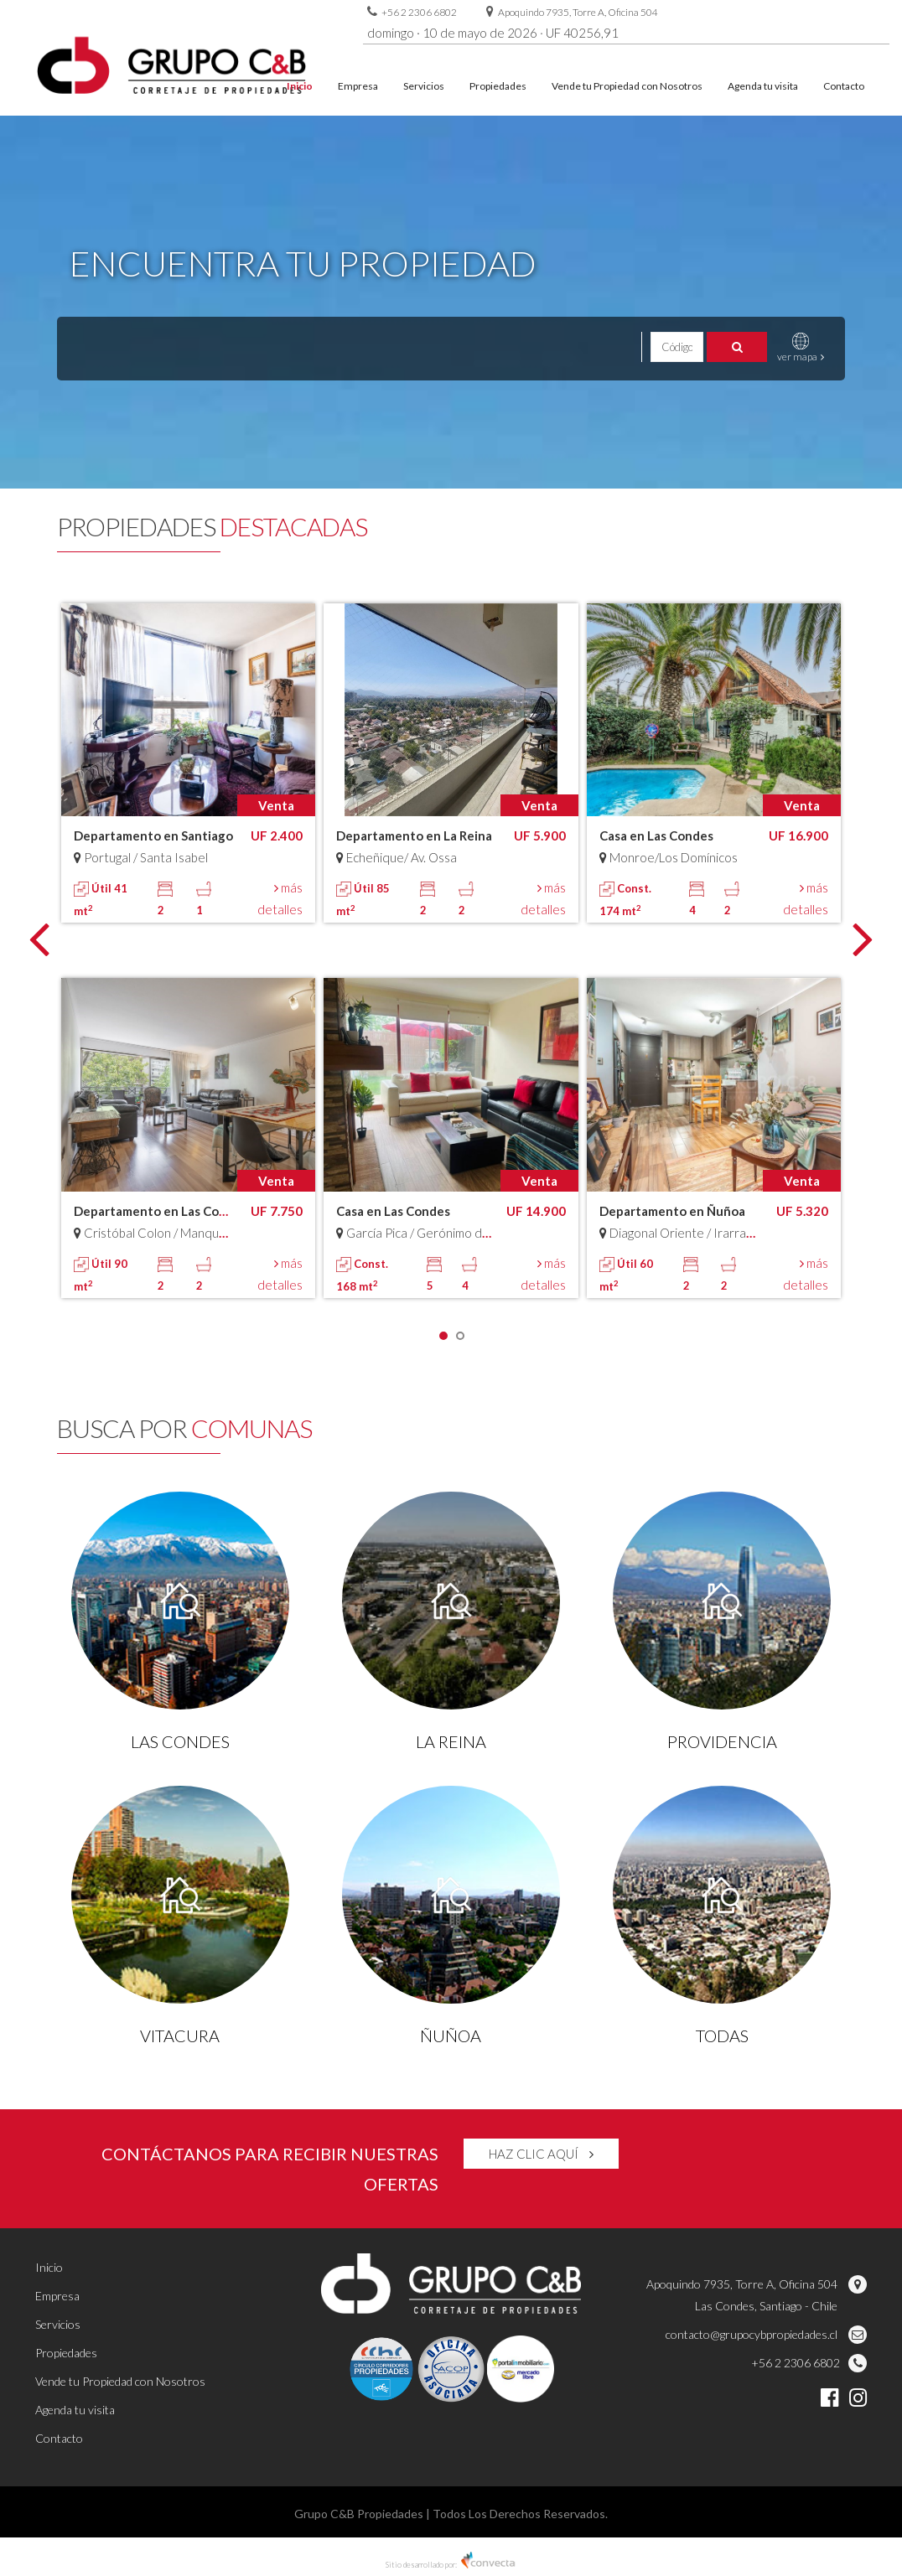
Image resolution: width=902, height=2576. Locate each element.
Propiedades (497, 86)
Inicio (300, 86)
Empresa (358, 86)
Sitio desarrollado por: (451, 2564)
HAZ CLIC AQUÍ (541, 2153)
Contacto (843, 86)
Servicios (423, 86)
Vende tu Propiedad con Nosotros (627, 86)
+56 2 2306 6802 (419, 12)
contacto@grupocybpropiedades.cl (766, 2334)
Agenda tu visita (763, 86)
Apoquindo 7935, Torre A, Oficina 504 (578, 12)
